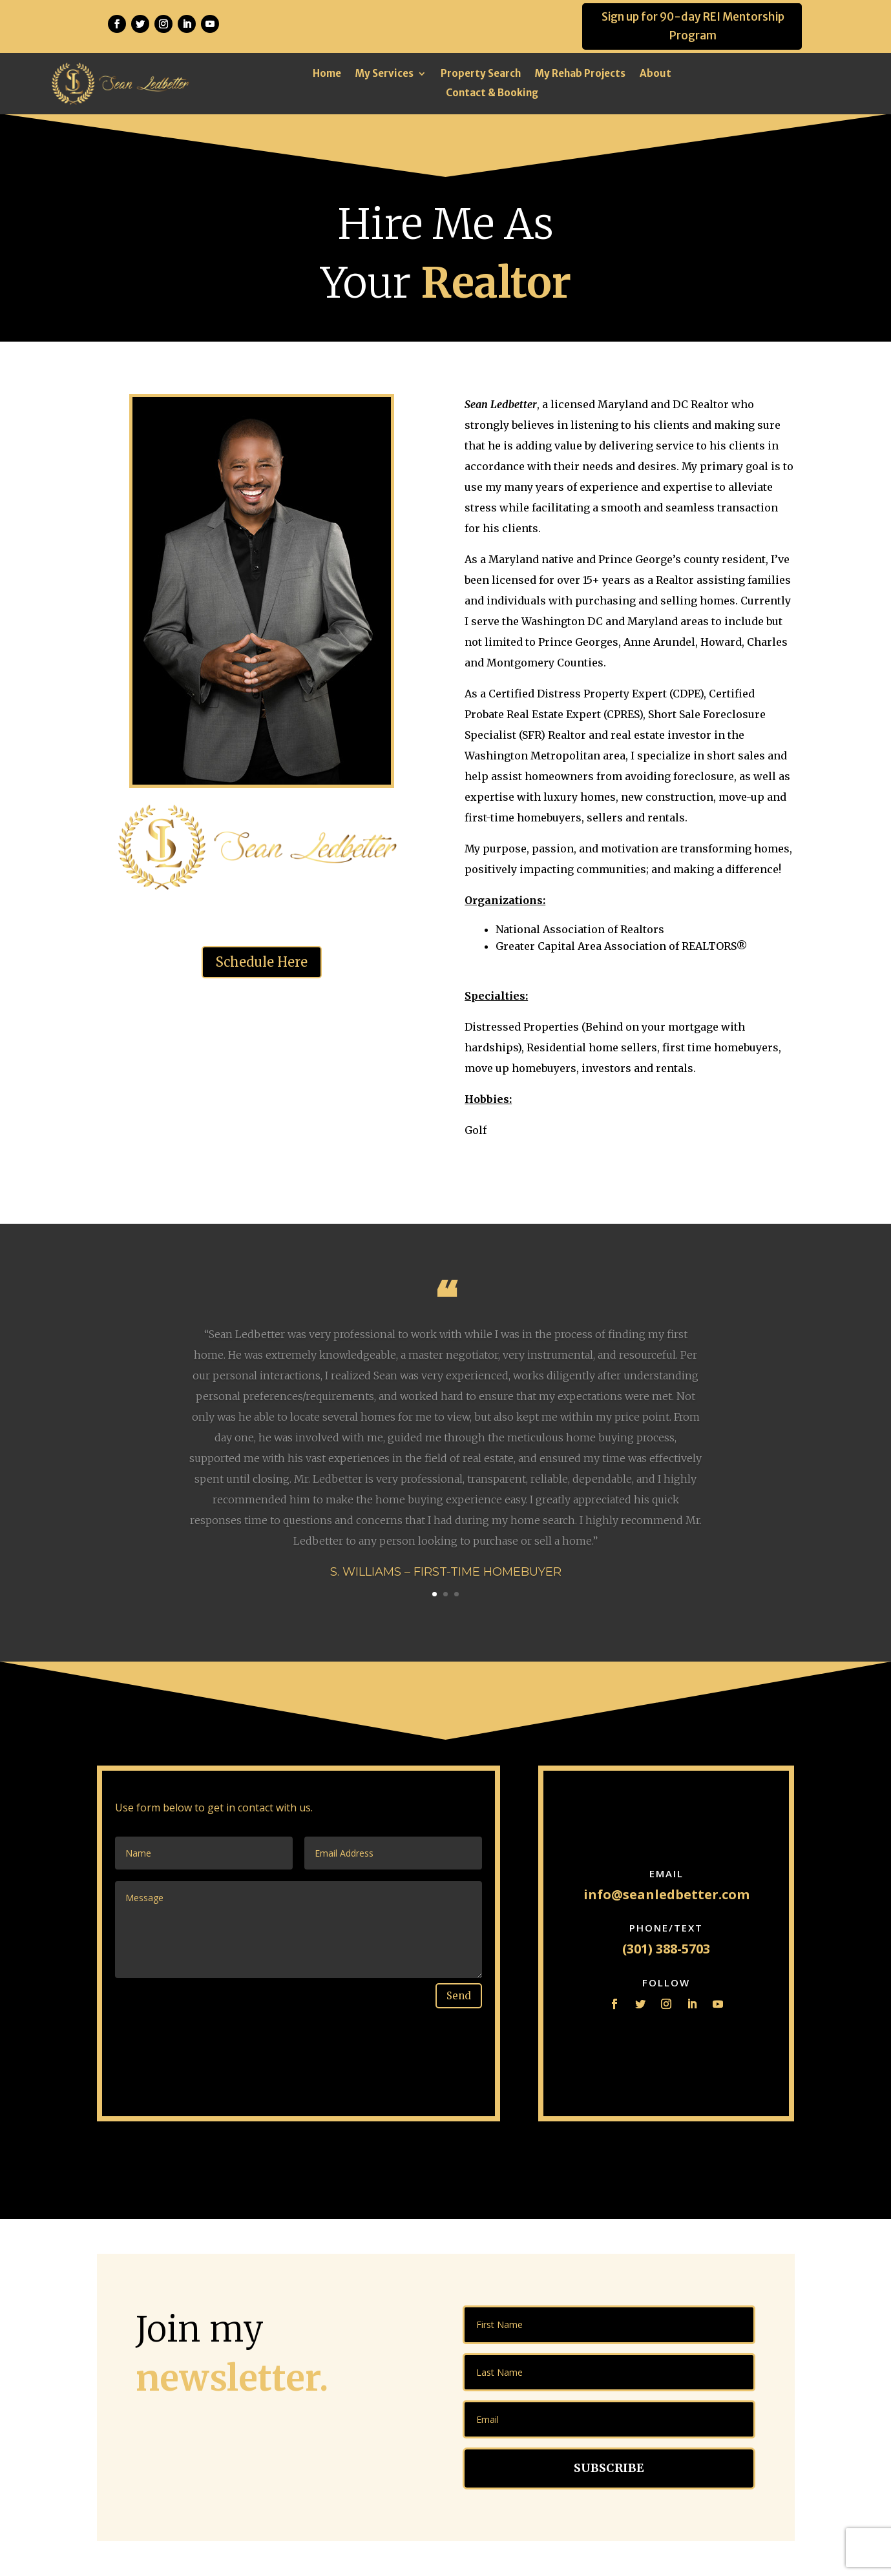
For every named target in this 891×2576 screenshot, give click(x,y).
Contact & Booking (492, 93)
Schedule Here (262, 962)
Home (327, 74)
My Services (384, 74)
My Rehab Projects (580, 74)
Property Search (481, 74)
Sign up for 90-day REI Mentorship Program (693, 26)
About (655, 74)
